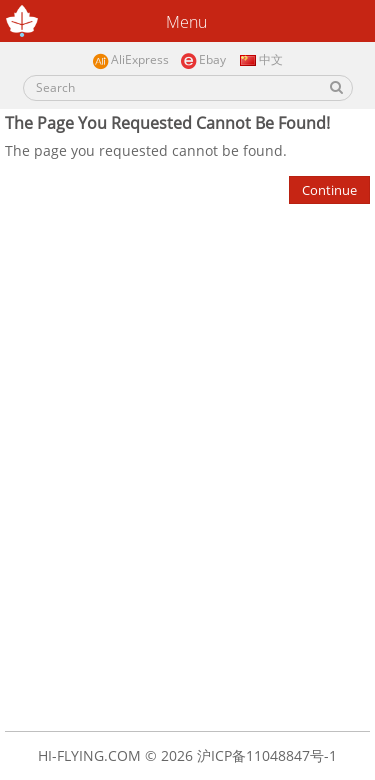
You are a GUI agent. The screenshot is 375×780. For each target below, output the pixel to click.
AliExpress (130, 60)
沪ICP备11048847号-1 (267, 755)
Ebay (203, 60)
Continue (329, 190)
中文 (260, 59)
